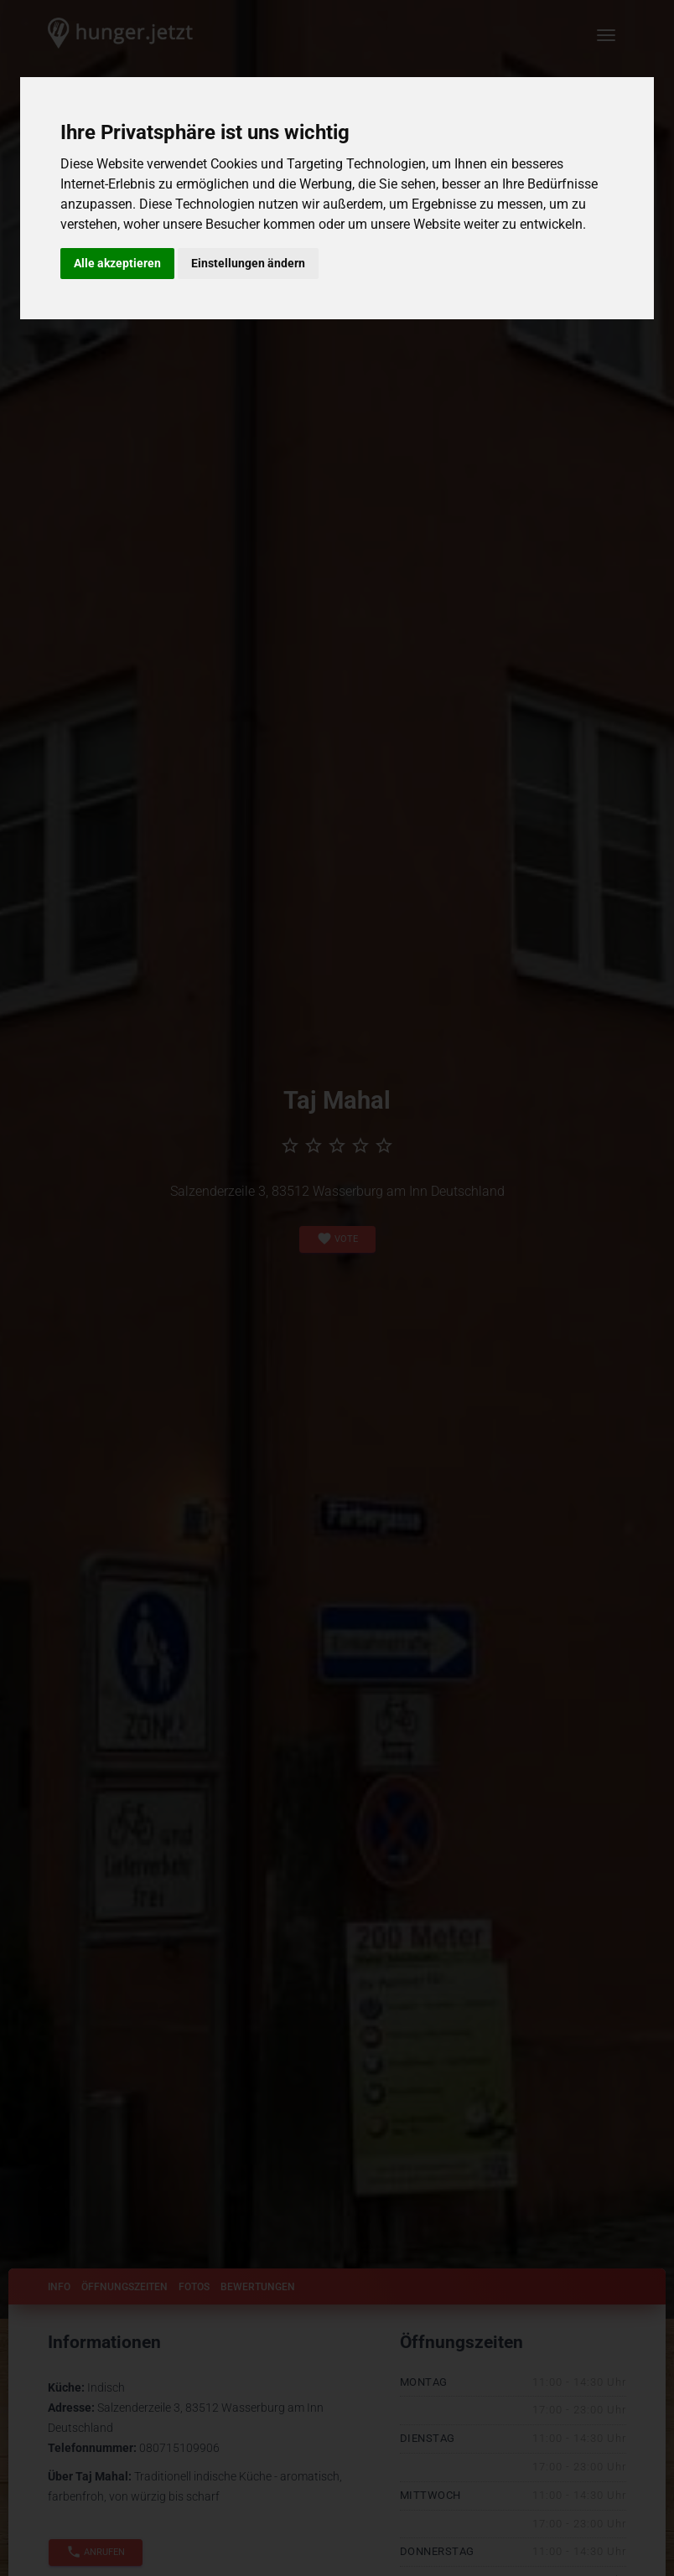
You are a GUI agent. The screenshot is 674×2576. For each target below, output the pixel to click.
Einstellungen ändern (248, 263)
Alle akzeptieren (117, 263)
